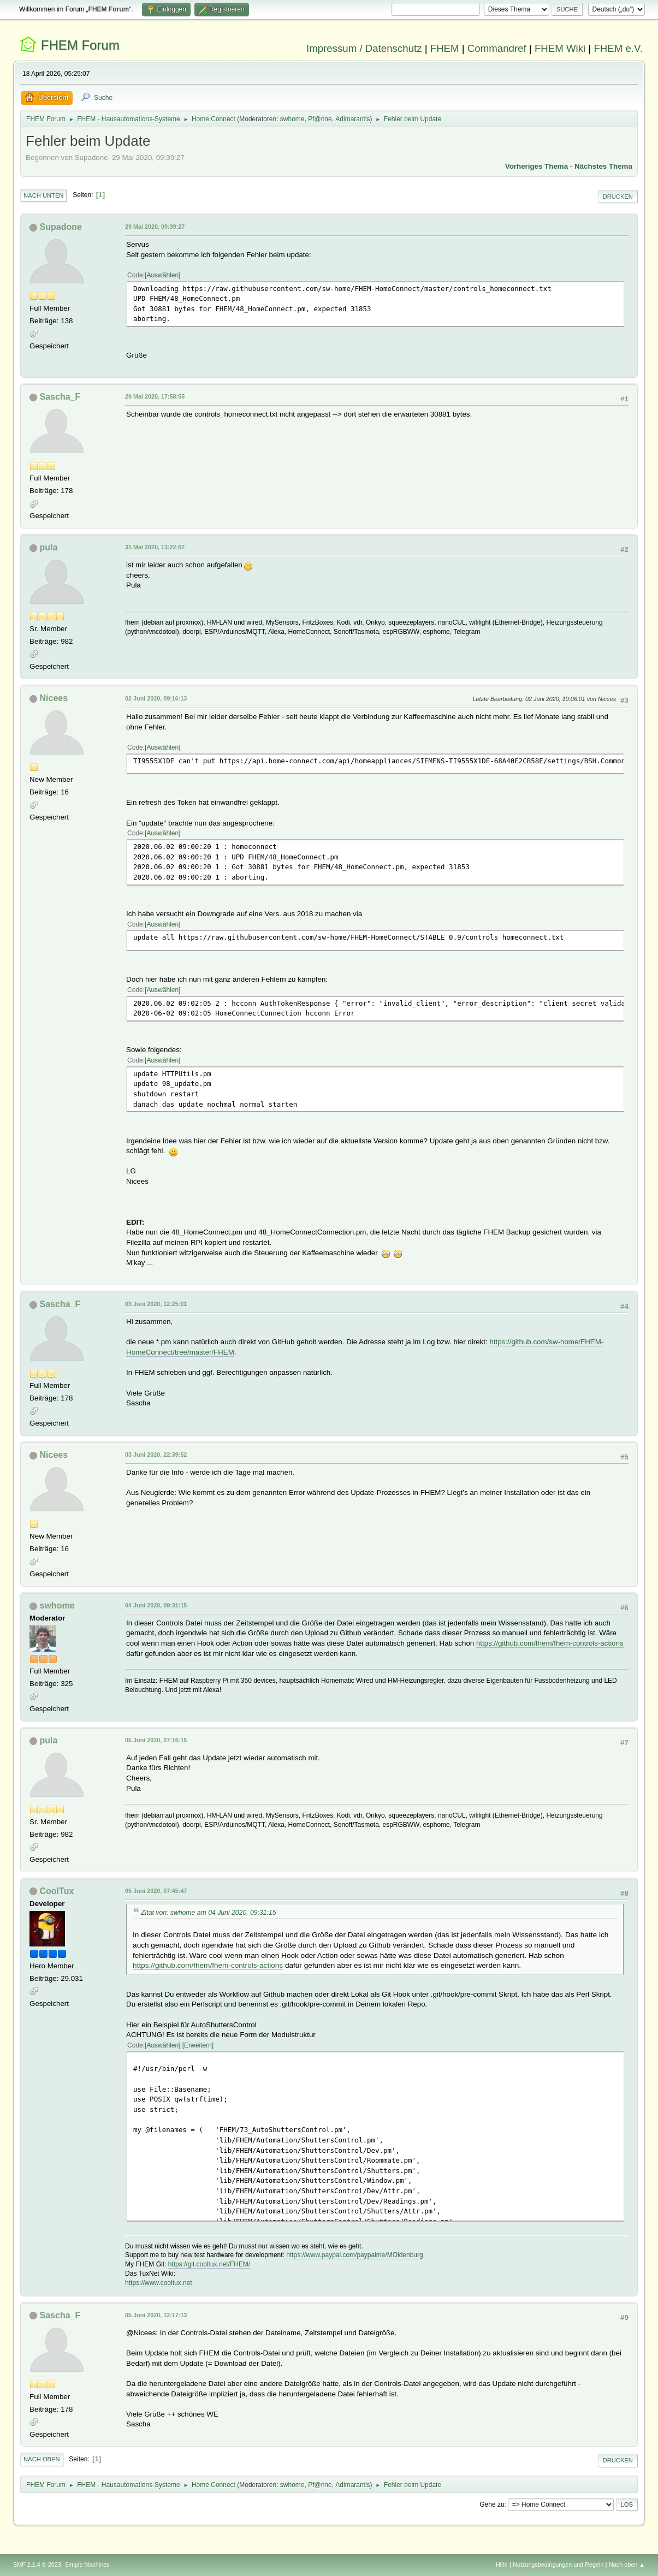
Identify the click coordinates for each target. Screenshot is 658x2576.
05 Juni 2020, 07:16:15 (156, 1740)
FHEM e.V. (618, 48)
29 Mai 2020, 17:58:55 (155, 396)
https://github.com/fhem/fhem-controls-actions (550, 1643)
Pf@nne (319, 119)
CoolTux (57, 1891)
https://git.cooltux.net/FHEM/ (209, 2264)
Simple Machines (86, 2564)
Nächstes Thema (603, 166)
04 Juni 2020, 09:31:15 (156, 1605)
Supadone (61, 227)
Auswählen (162, 275)
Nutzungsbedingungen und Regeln (558, 2564)
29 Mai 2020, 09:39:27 (155, 226)
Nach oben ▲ (627, 2564)
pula (49, 547)
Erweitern (198, 2045)
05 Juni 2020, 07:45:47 (156, 1891)
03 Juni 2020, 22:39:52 (156, 1454)
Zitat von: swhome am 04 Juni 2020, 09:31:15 (208, 1912)
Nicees (54, 698)
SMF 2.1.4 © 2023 (37, 2564)
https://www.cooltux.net (158, 2283)
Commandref (496, 48)
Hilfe (502, 2564)
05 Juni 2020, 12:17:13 (156, 2315)
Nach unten (43, 195)
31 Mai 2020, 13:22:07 (155, 547)
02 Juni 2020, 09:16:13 (156, 698)
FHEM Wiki (560, 48)
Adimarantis (352, 119)
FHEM (444, 48)
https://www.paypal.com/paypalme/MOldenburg (354, 2255)
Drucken (618, 196)
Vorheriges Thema (536, 166)
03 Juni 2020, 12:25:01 (156, 1304)
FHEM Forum (80, 45)
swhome (292, 119)
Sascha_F (60, 396)
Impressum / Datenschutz (364, 48)
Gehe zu (491, 2504)
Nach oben (41, 2459)
